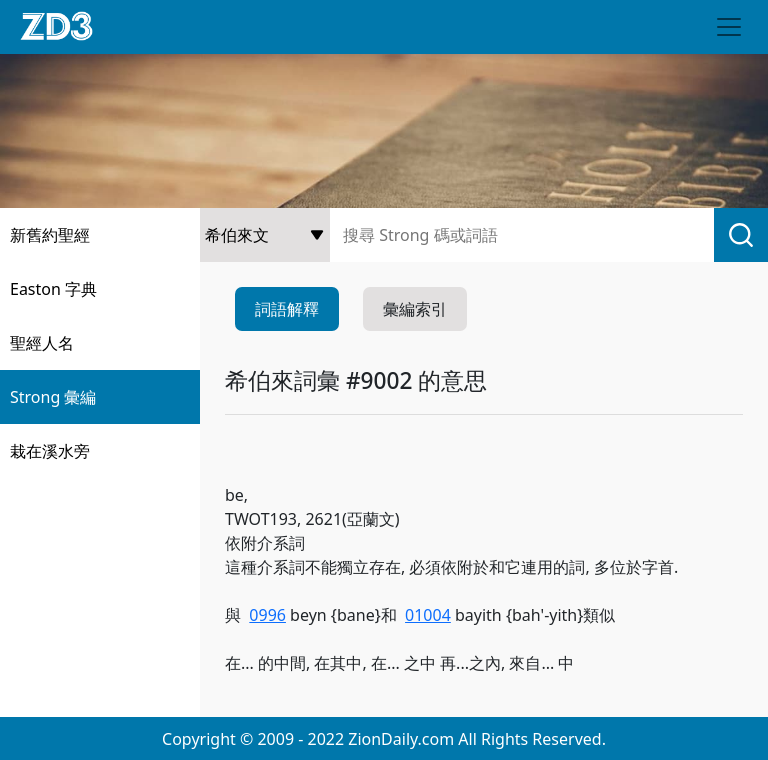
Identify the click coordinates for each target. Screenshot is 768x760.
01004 (428, 615)
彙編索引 (415, 309)
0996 (267, 615)
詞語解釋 (287, 309)
